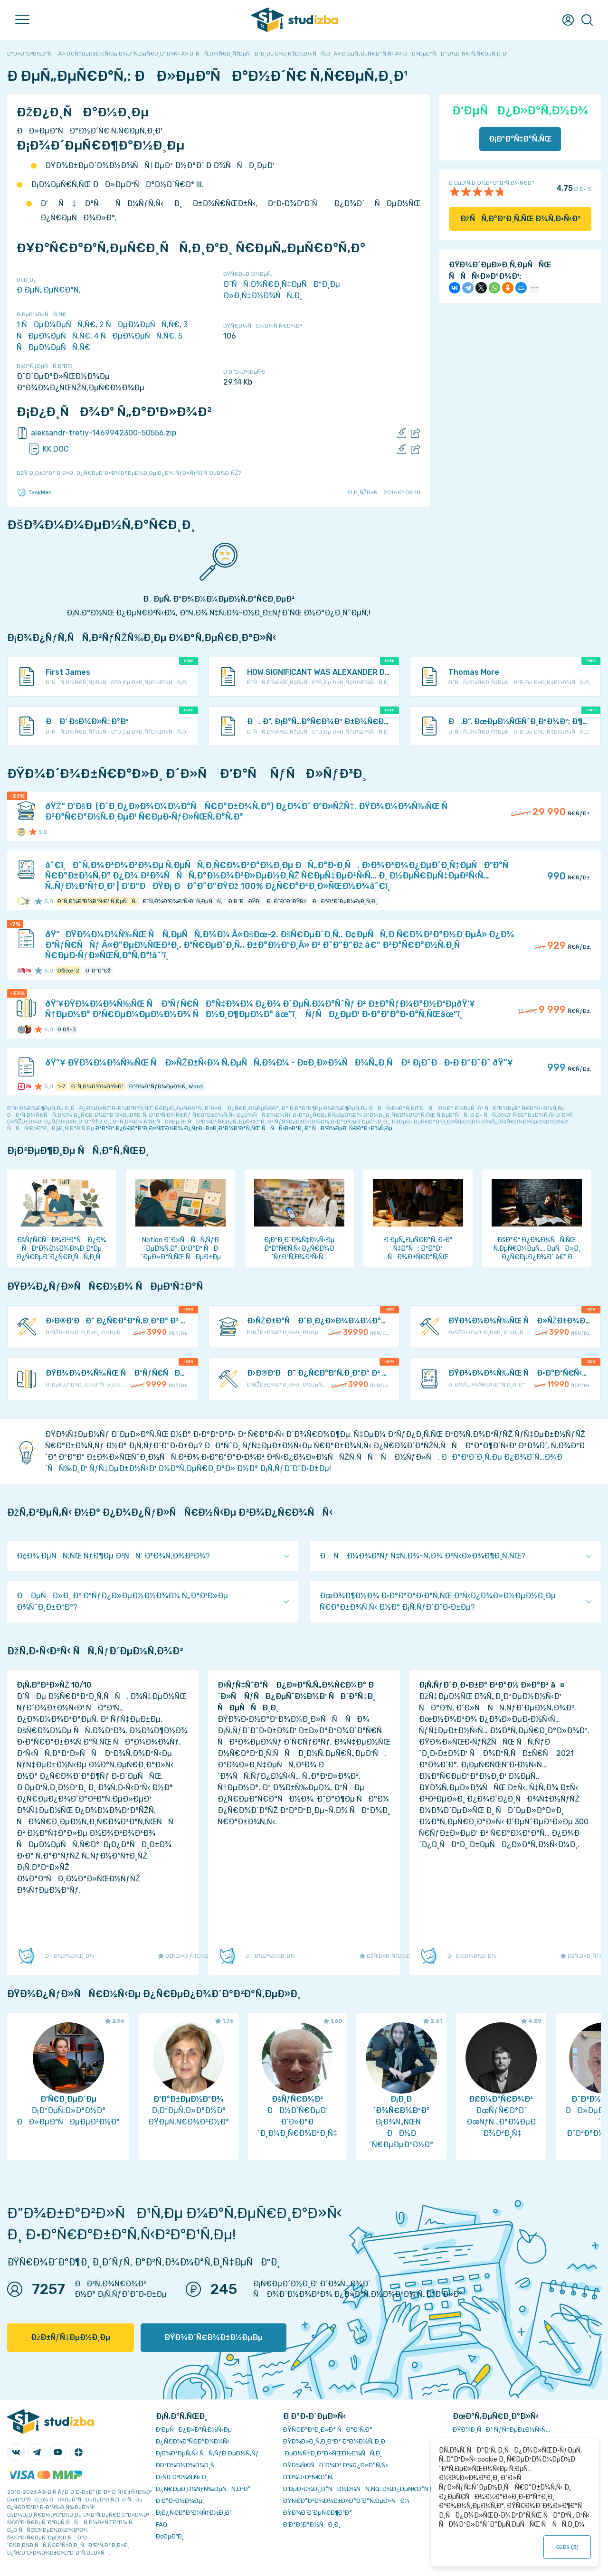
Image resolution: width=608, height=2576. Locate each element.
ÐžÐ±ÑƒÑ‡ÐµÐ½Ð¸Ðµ (70, 2337)
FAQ (161, 2524)
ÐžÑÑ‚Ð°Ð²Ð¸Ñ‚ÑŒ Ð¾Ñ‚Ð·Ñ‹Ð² (520, 218)
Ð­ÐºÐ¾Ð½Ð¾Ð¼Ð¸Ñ (187, 2465)
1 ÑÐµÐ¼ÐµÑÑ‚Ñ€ (56, 324)
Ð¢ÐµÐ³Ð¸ (170, 2536)
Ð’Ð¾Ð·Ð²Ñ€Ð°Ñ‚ (308, 2477)
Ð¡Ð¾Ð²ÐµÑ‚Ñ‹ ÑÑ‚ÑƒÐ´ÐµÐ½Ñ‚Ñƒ (207, 2453)
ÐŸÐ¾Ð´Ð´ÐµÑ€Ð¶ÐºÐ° (317, 2512)
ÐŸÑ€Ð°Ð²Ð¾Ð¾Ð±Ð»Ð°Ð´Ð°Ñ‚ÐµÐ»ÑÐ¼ (346, 2500)
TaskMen (34, 492)
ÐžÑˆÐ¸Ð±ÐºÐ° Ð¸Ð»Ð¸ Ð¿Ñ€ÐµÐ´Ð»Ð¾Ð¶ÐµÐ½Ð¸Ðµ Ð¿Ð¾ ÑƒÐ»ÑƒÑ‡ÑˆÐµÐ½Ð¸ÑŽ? (129, 473)
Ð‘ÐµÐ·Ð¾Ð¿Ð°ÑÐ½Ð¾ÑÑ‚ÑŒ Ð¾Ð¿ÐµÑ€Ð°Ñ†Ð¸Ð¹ (363, 2488)
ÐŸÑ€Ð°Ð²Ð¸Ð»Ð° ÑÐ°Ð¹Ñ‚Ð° (327, 2429)
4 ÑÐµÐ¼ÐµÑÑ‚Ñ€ (134, 335)
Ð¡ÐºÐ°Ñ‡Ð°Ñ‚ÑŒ (520, 138)
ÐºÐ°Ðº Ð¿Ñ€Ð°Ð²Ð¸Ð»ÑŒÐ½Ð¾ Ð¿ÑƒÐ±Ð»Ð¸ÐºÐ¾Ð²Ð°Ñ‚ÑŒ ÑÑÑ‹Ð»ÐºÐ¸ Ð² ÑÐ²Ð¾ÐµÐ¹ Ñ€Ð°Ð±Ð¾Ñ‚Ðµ (243, 1128)
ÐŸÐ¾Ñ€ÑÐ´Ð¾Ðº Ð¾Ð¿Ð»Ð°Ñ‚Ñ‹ (335, 2465)
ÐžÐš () (567, 2547)
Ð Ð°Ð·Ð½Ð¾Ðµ (179, 2500)
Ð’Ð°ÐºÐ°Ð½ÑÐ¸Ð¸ (312, 2524)
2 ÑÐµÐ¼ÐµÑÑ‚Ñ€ (139, 324)
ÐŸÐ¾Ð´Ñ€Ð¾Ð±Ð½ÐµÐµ (213, 2337)
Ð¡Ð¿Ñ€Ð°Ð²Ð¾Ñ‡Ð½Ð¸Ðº (194, 2512)
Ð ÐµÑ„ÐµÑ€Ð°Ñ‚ (49, 289)
